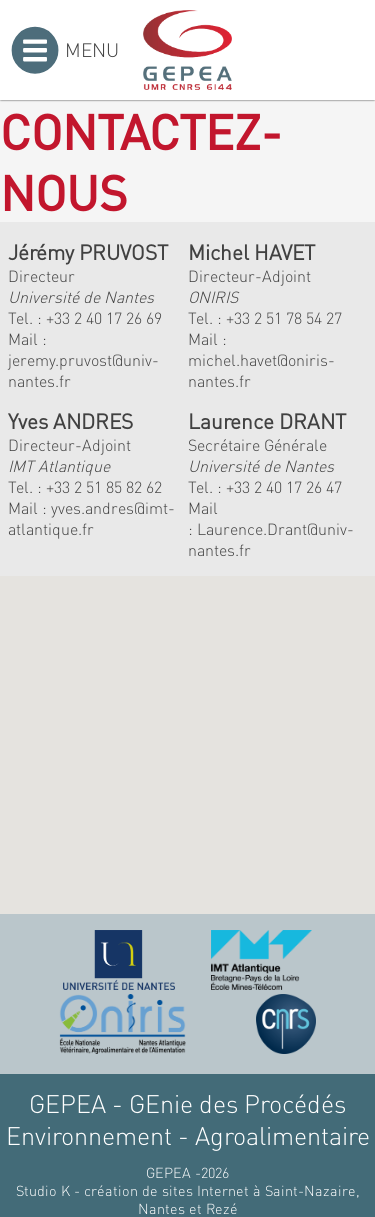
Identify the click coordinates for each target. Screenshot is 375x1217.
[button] (154, 778)
